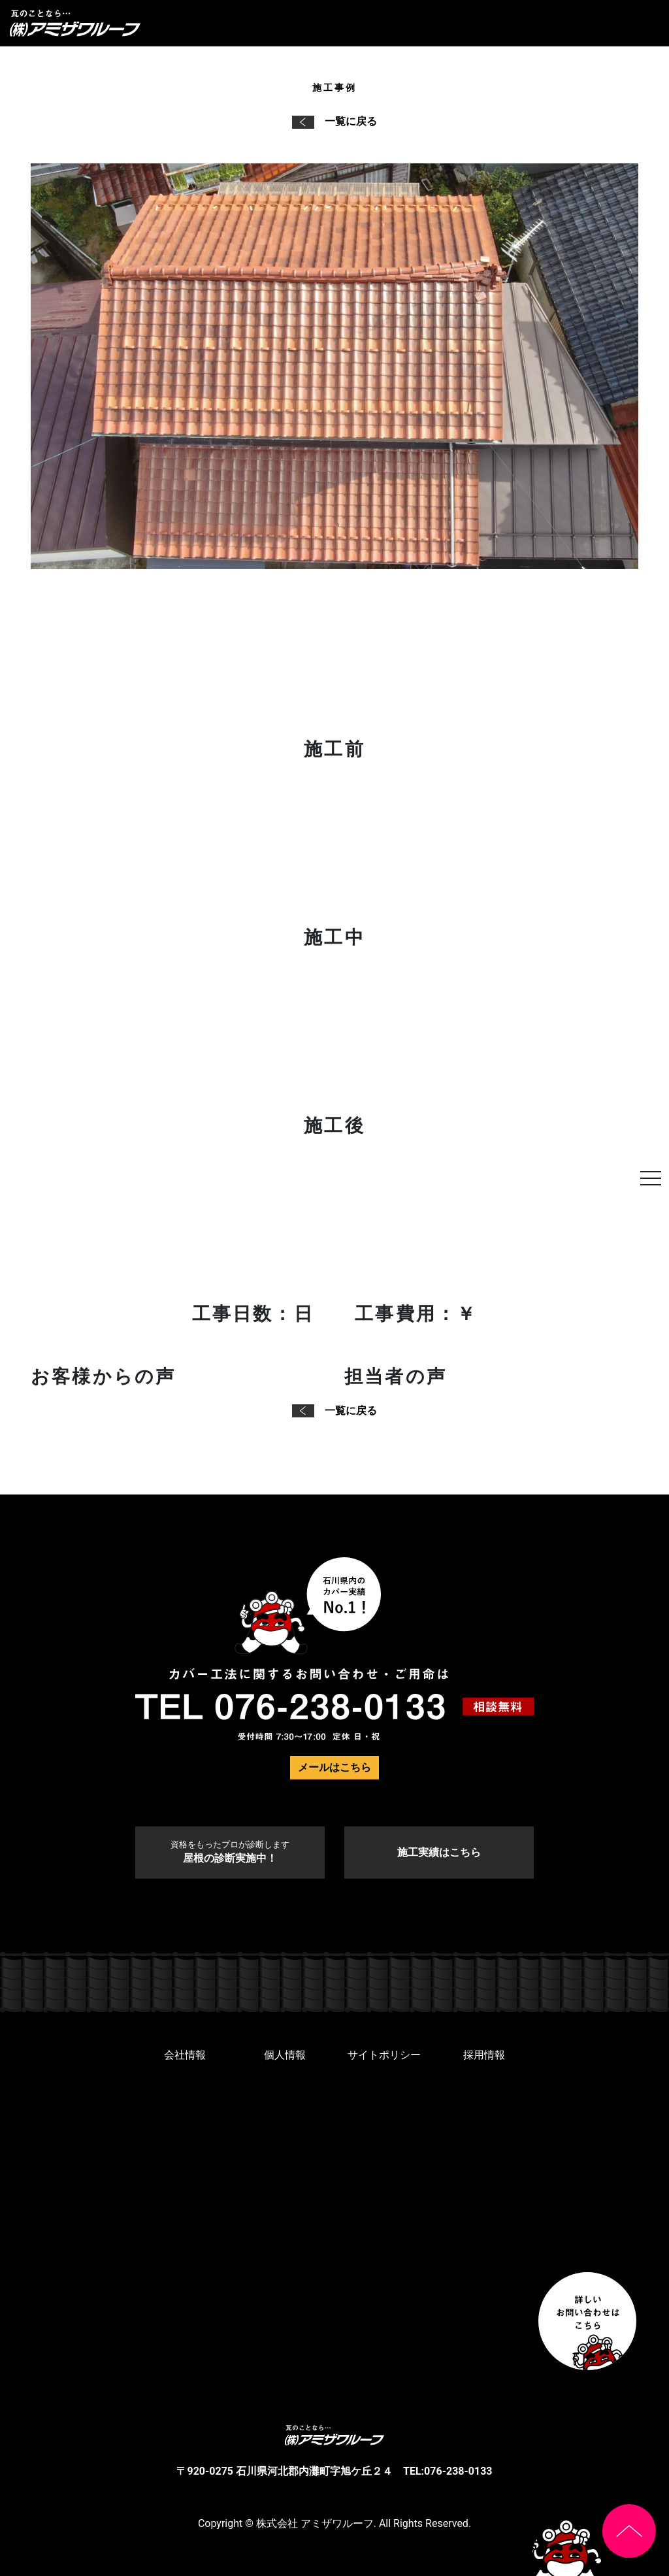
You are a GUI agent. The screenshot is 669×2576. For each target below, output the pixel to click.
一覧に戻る (334, 121)
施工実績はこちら (439, 1852)
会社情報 (185, 2055)
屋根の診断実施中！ (230, 1852)
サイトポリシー (384, 2055)
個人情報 (285, 2055)
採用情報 (484, 2055)
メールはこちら (334, 1767)
